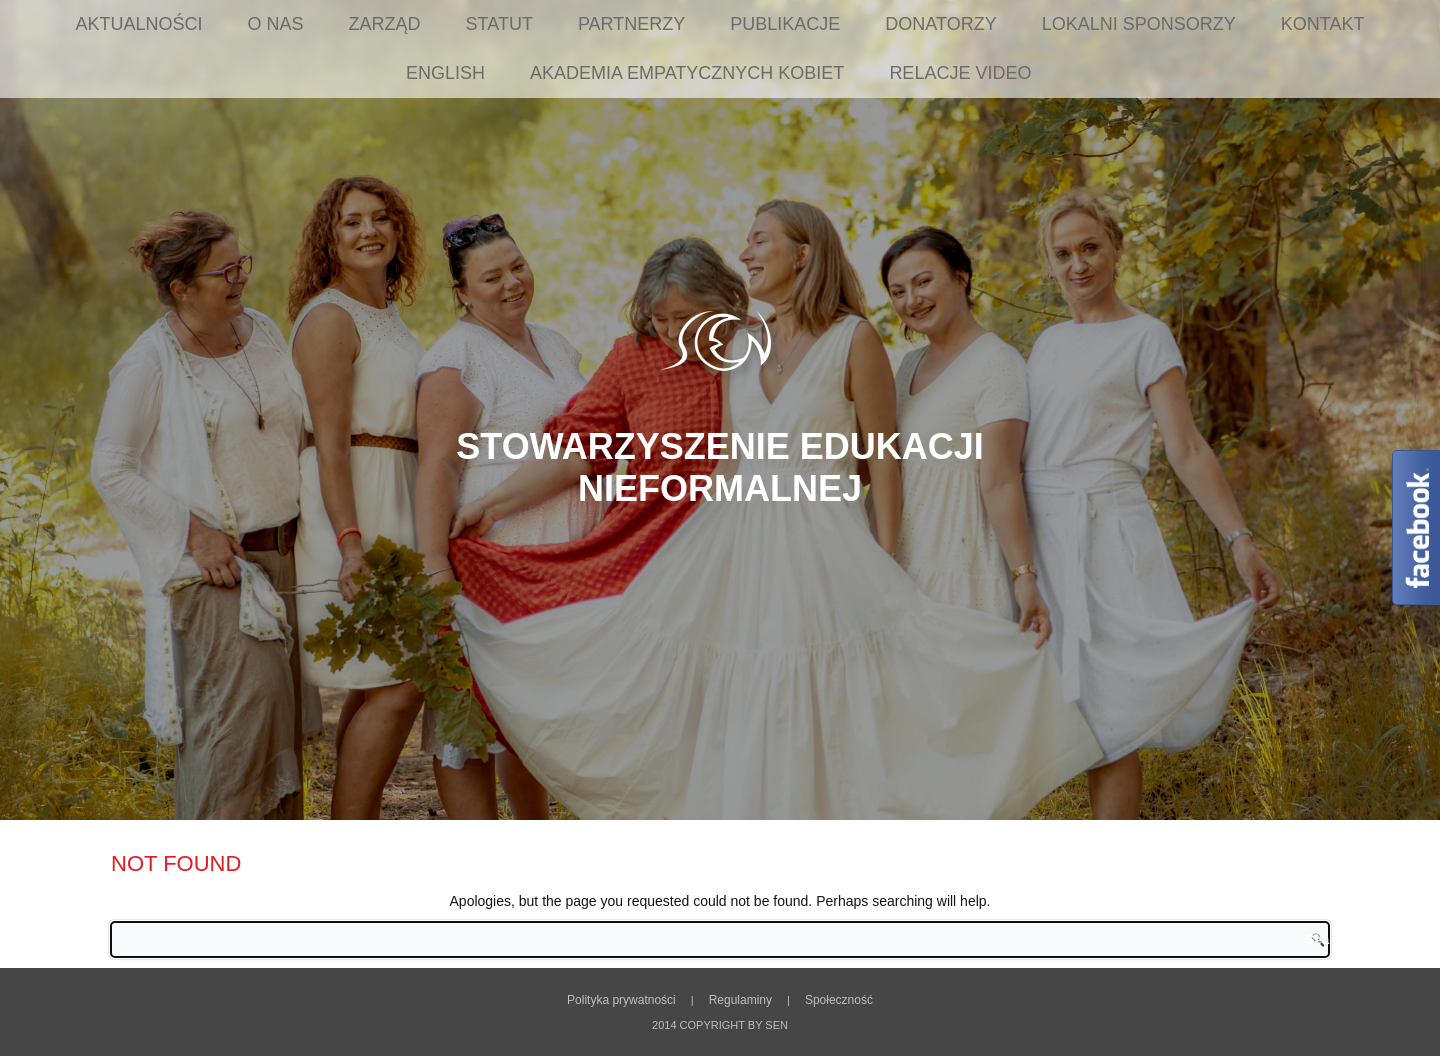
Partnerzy (631, 24)
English (445, 73)
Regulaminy (740, 1000)
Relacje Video (960, 73)
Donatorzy (940, 24)
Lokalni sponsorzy (1139, 24)
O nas (276, 24)
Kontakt (1323, 24)
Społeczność (839, 1000)
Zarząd (385, 24)
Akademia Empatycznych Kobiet (687, 73)
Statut (499, 24)
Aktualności (139, 24)
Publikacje (785, 24)
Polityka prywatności (621, 1000)
